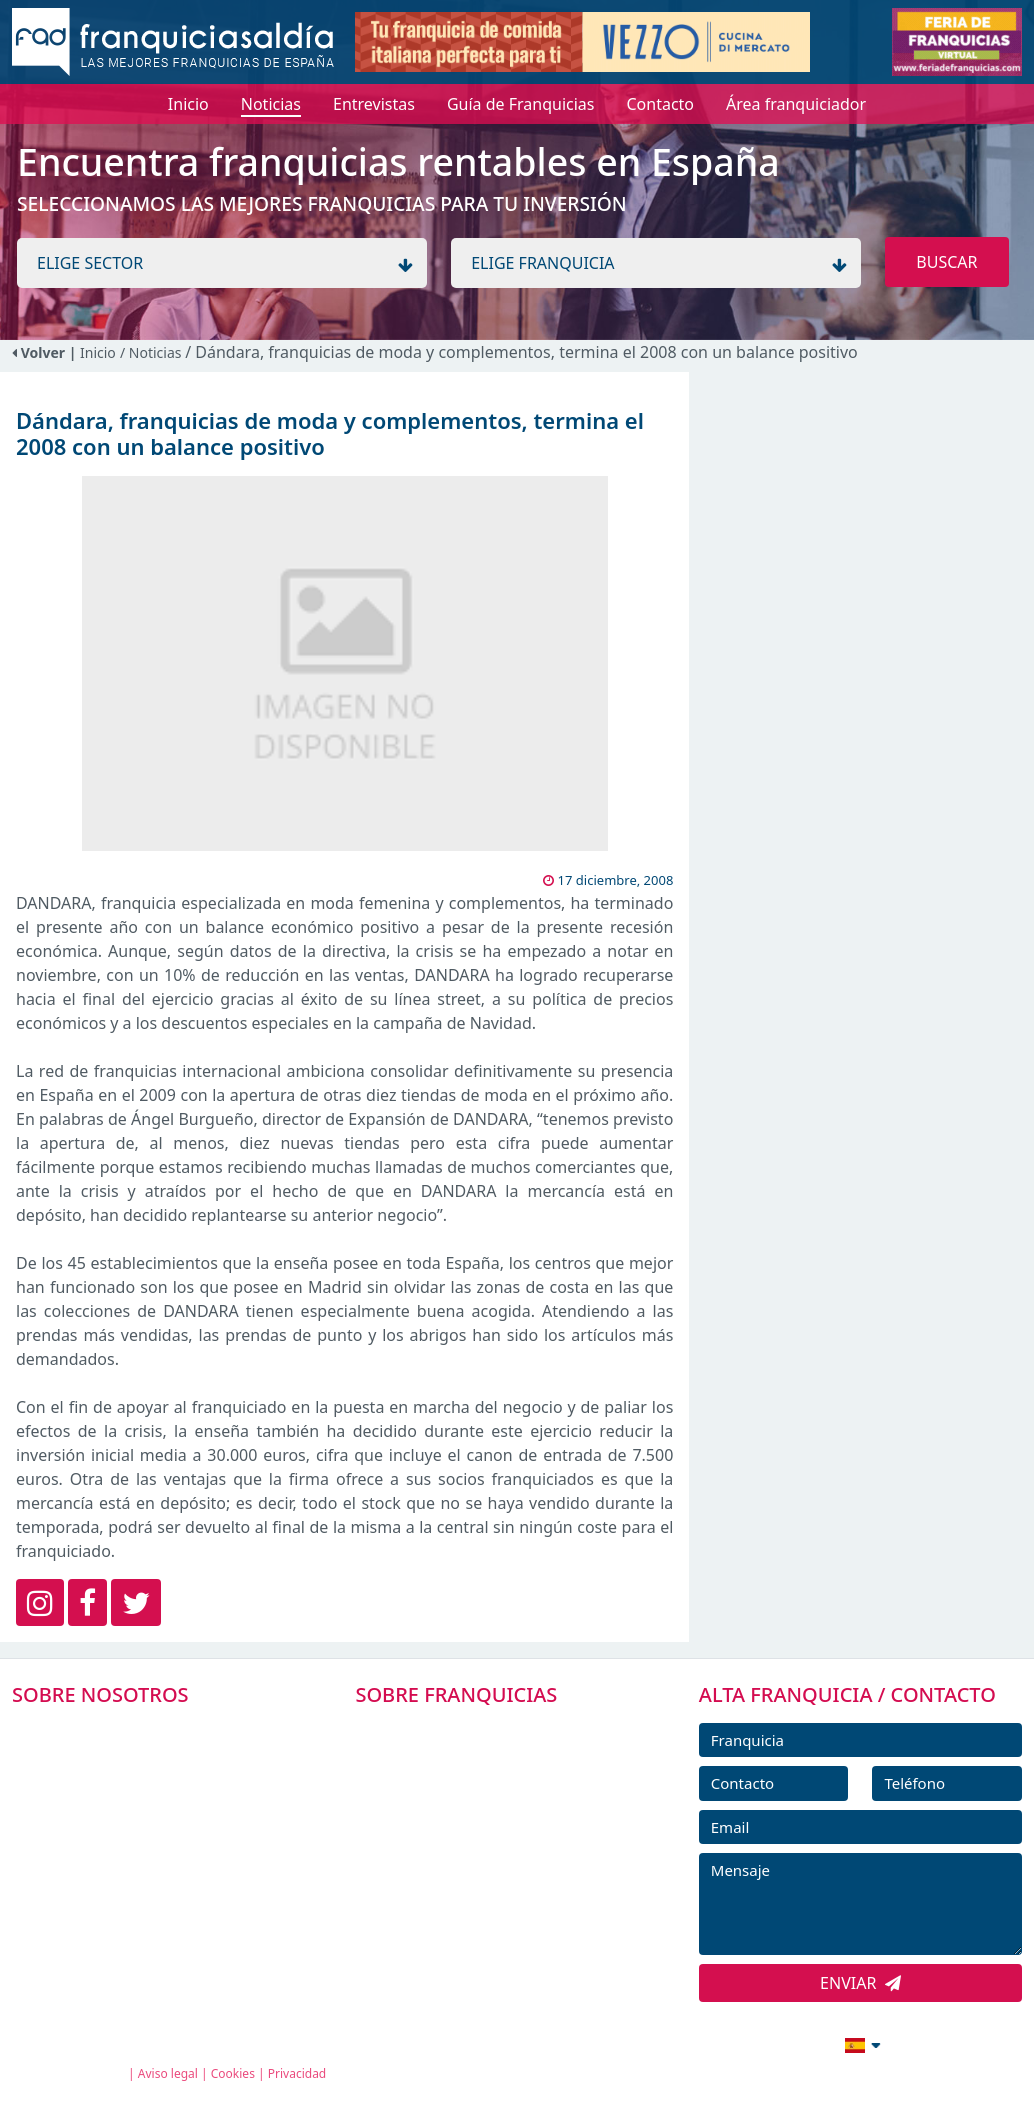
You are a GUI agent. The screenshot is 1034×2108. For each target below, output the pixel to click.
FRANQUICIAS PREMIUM (471, 1730)
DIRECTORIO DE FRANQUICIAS (493, 1775)
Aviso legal (168, 2073)
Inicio (98, 352)
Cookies (233, 2073)
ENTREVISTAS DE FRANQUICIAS (495, 1910)
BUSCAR (946, 262)
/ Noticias (152, 352)
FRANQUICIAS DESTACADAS (482, 1820)
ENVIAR (860, 1983)
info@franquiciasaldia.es (690, 2043)
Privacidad (297, 2073)
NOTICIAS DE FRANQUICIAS (482, 1865)
